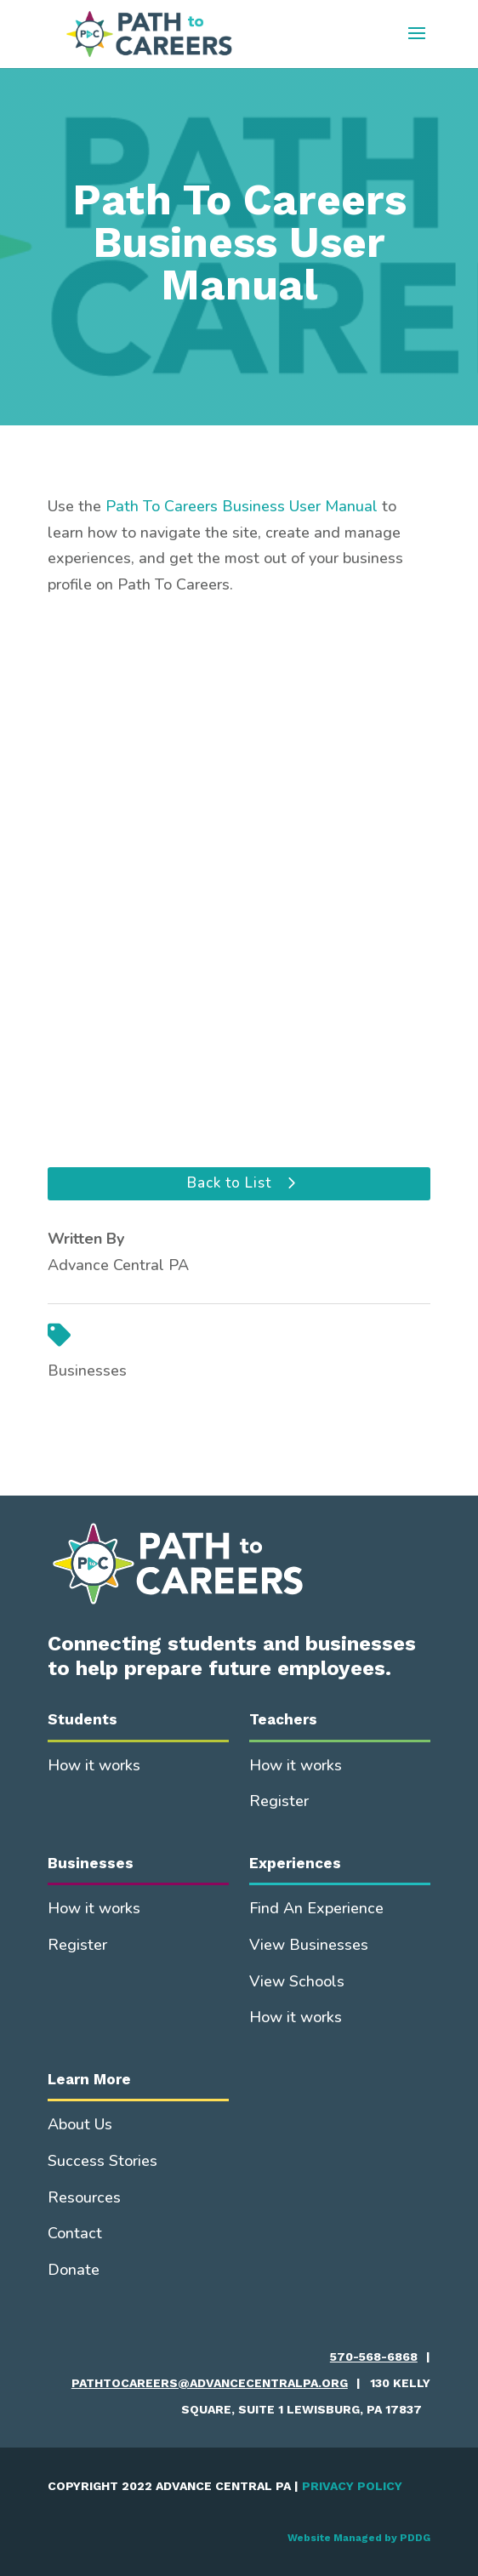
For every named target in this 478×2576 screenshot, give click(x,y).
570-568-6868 (374, 2356)
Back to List (229, 1183)
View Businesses (308, 1945)
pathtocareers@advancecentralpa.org (209, 2383)
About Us (80, 2124)
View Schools (296, 1981)
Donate (74, 2270)
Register (279, 1801)
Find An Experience (316, 1908)
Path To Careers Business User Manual (241, 506)
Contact (75, 2233)
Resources (84, 2197)
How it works (94, 1765)
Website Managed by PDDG (358, 2538)
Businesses (87, 1370)
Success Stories (102, 2161)
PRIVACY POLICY (352, 2486)
